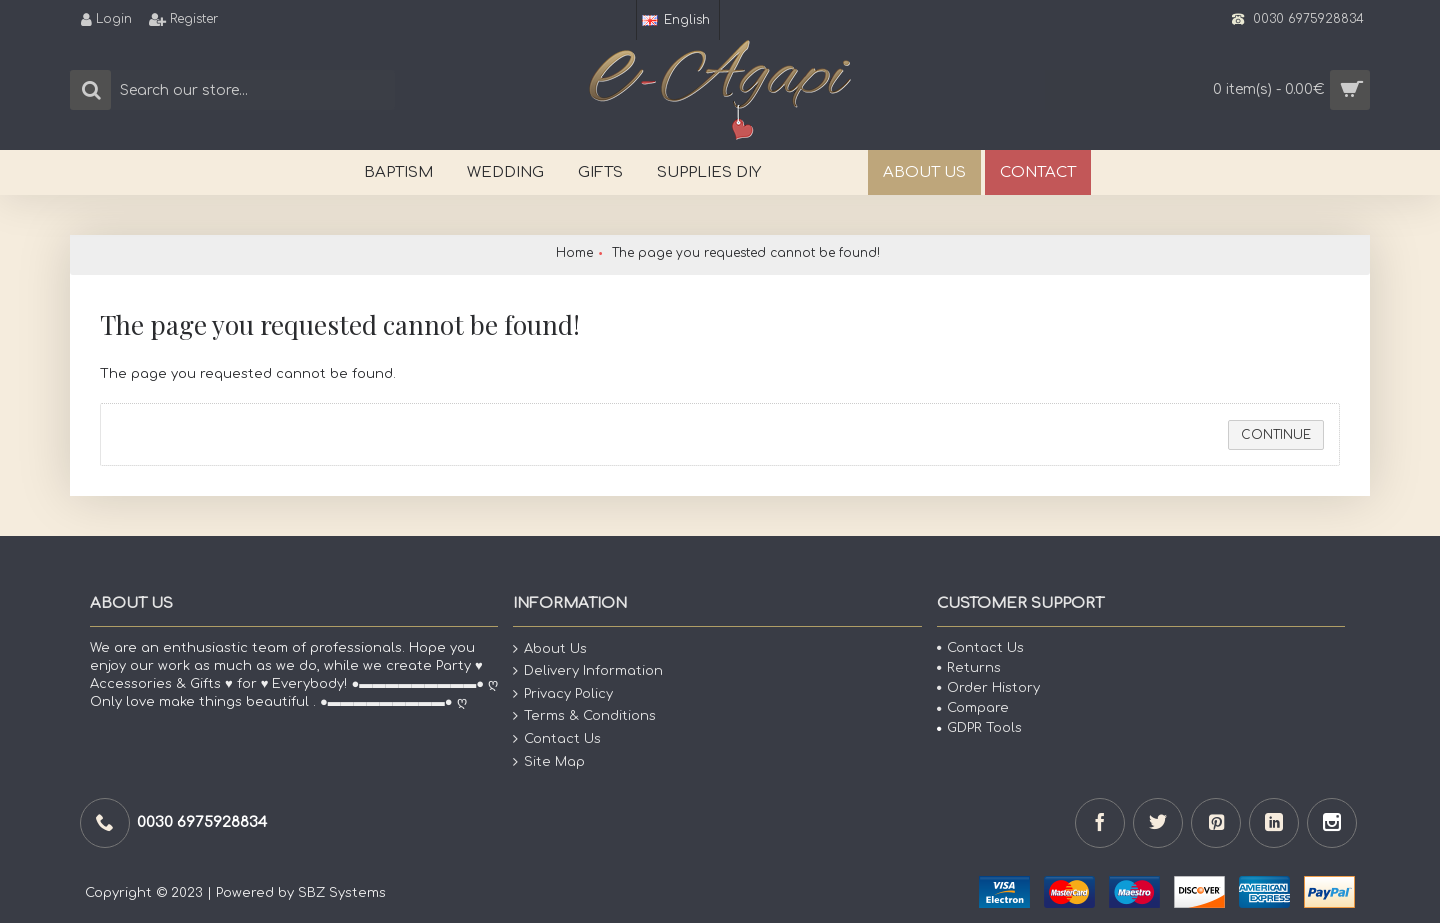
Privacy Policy (563, 694)
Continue (1276, 435)
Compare (973, 708)
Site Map (549, 761)
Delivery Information (588, 671)
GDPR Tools (979, 728)
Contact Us (557, 739)
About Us (550, 648)
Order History (988, 688)
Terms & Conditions (584, 716)
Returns (969, 668)
